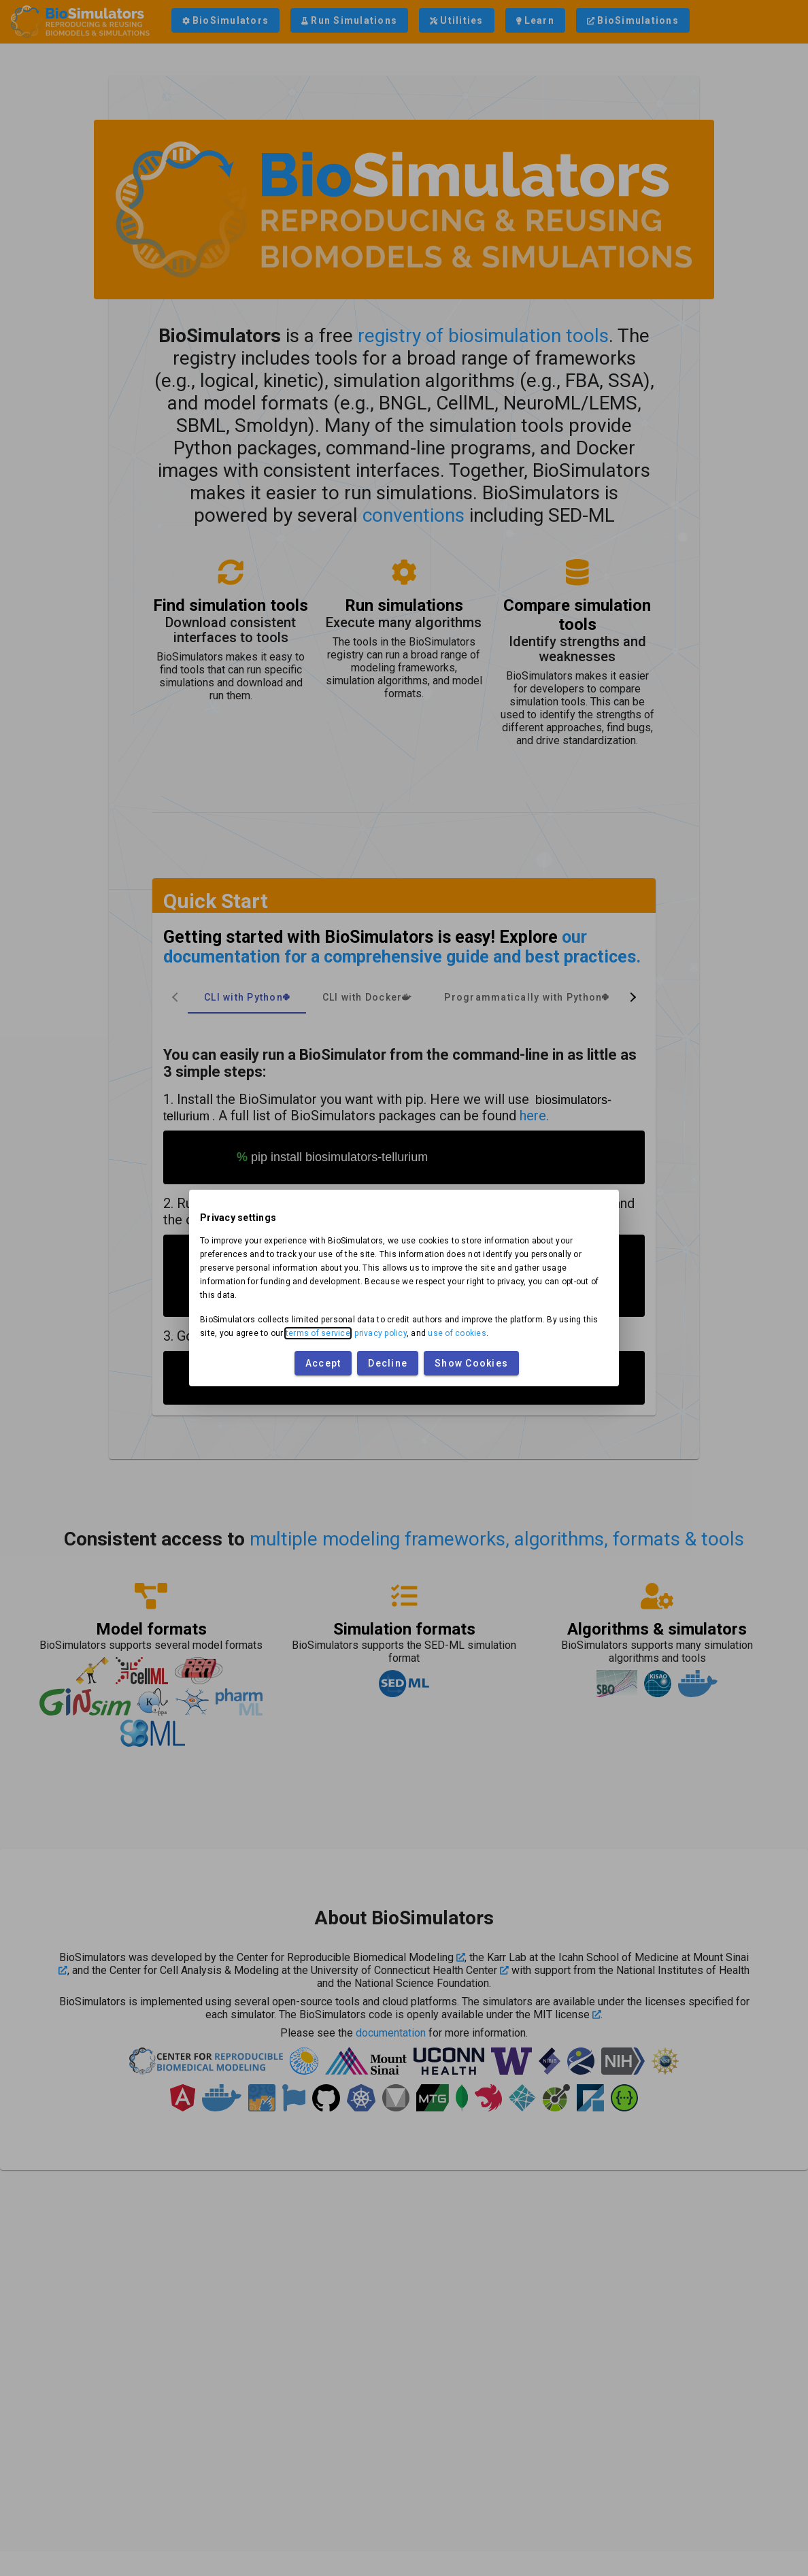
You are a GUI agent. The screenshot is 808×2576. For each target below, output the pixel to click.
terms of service (318, 1333)
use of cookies (457, 1333)
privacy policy (380, 1333)
